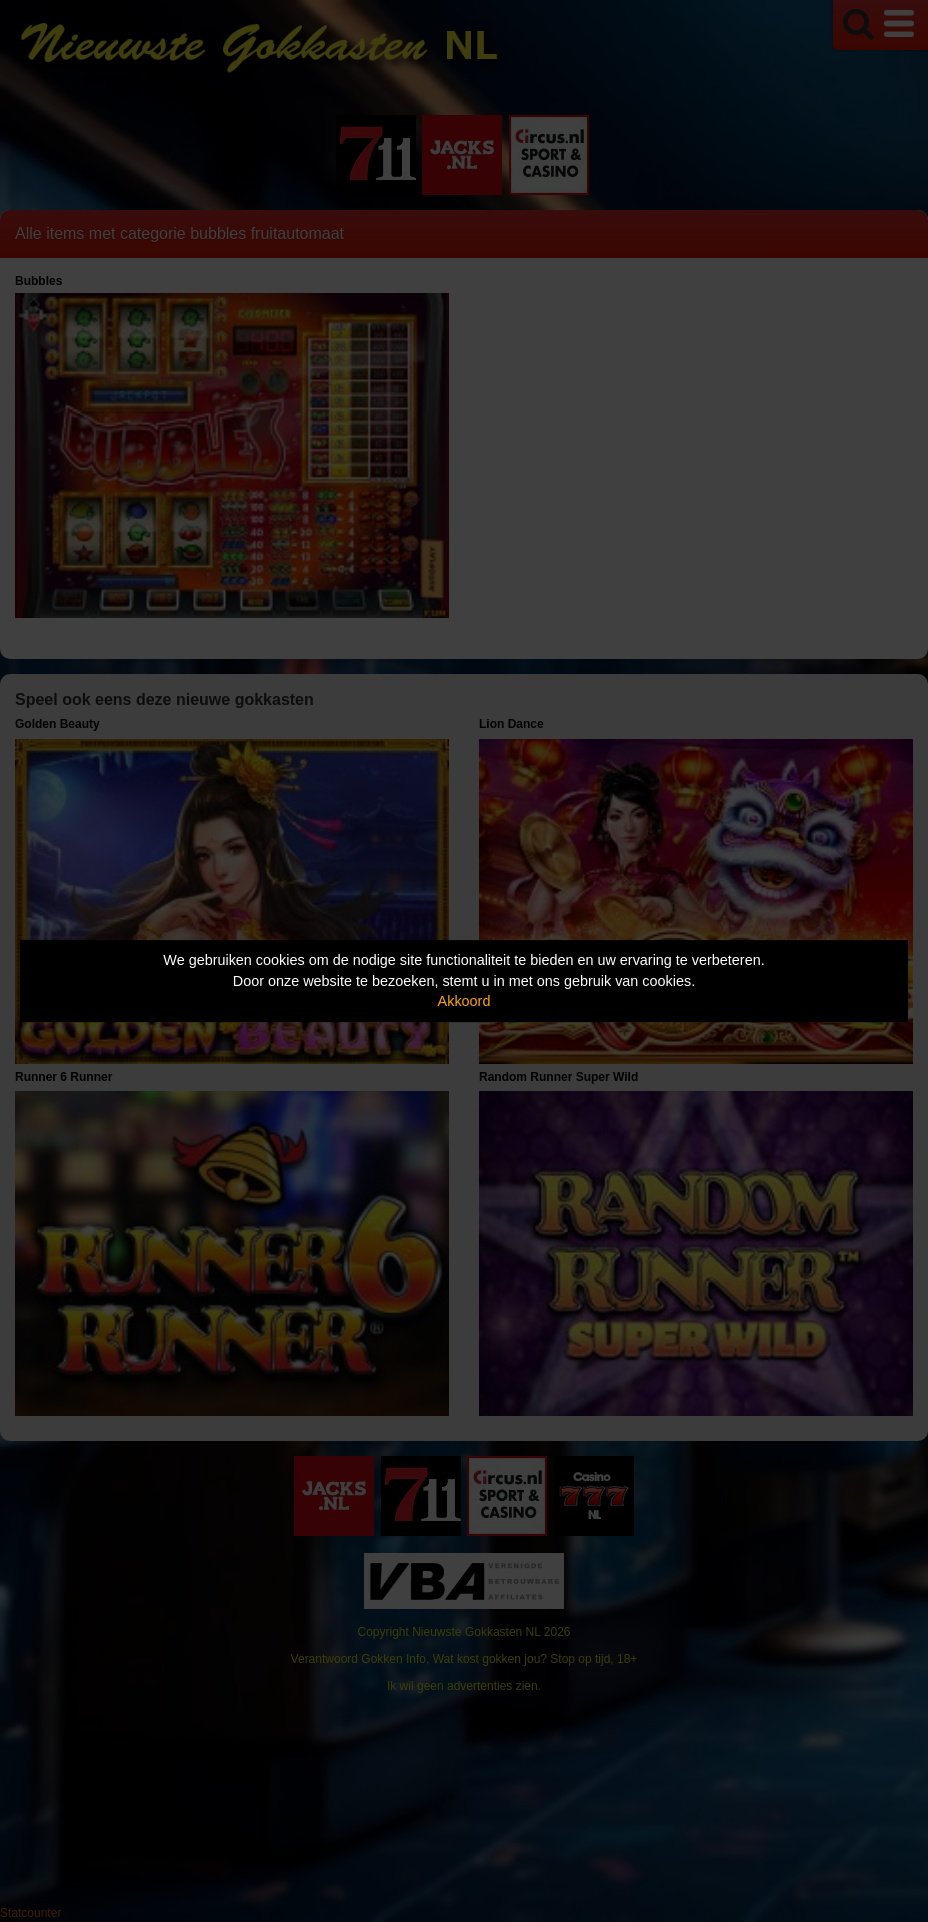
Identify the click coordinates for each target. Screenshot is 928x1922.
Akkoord (464, 1001)
